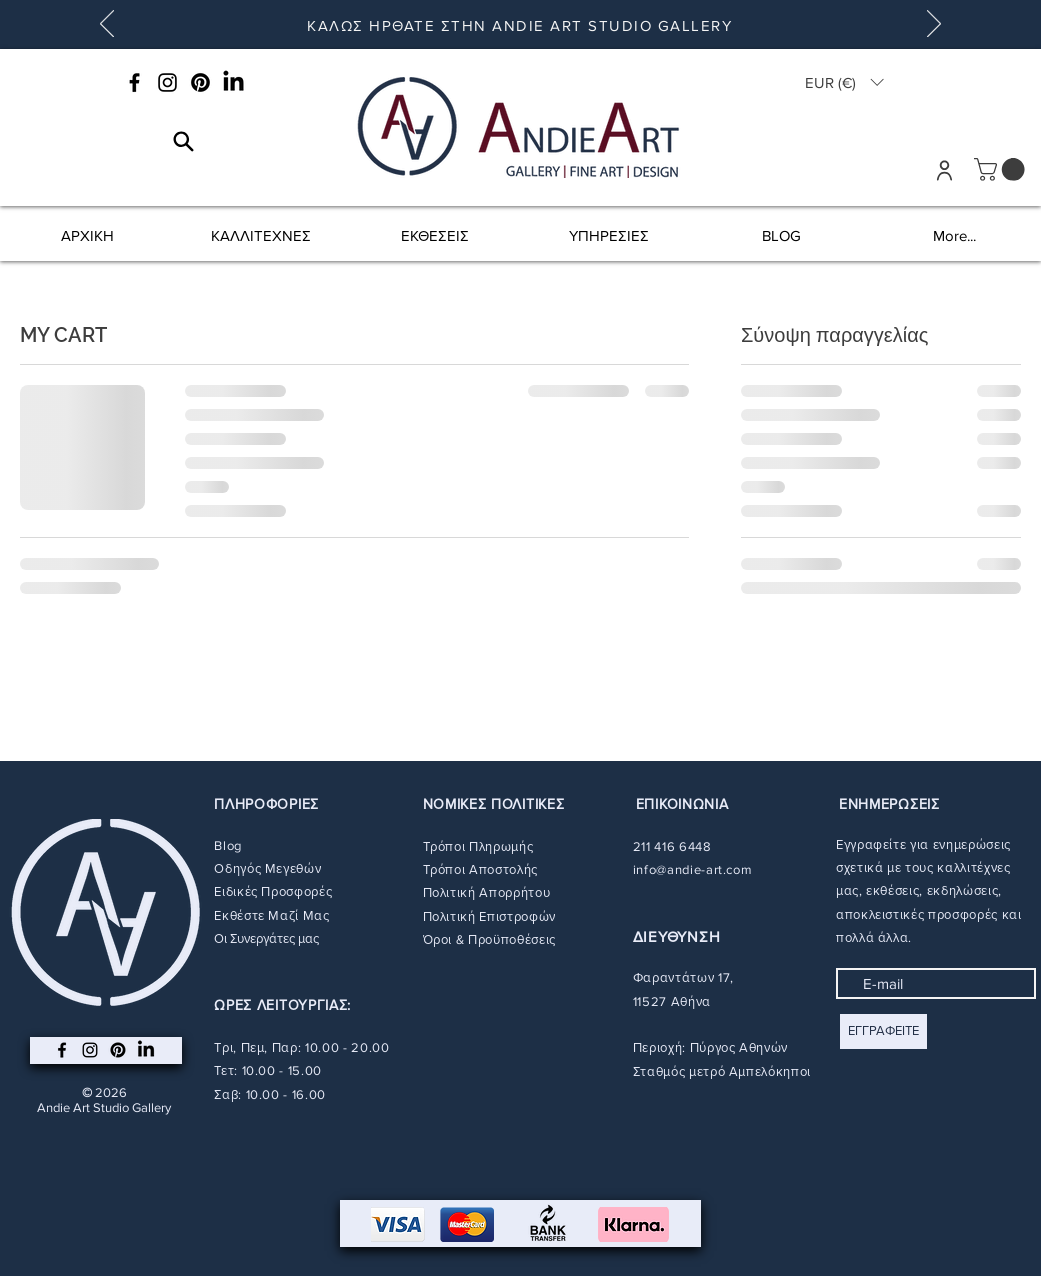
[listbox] (844, 82)
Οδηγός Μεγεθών (267, 868)
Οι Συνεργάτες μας (266, 938)
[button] (844, 82)
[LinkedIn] (233, 82)
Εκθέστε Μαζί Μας (271, 915)
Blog (228, 845)
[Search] (183, 141)
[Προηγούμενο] (107, 25)
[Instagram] (167, 82)
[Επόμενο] (934, 25)
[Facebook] (134, 82)
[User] (944, 170)
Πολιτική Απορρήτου (487, 892)
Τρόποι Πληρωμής (478, 846)
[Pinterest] (200, 82)
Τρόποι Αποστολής (480, 869)
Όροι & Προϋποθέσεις (489, 939)
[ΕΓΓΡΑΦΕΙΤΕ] (883, 1031)
